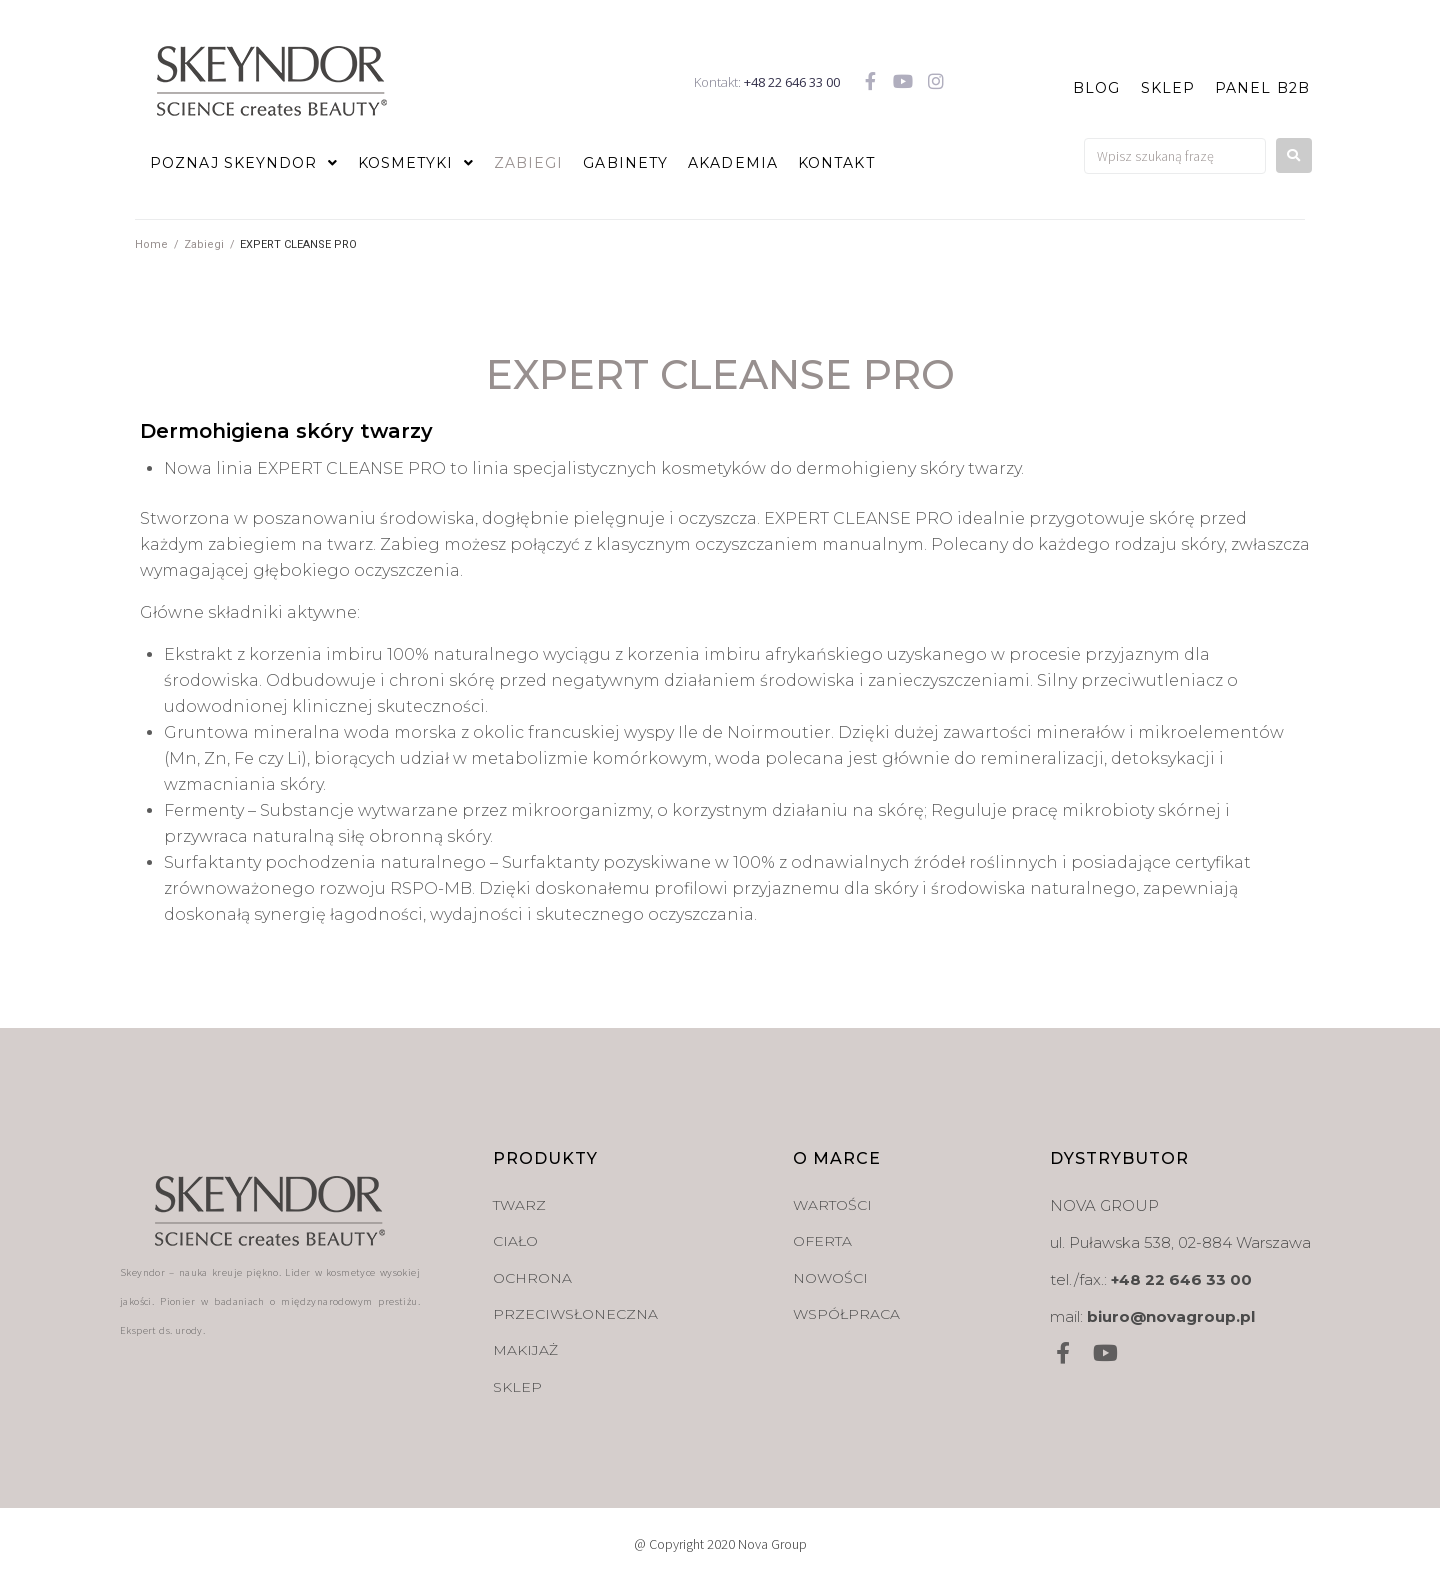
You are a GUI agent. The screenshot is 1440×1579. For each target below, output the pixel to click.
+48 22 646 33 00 (792, 82)
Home (151, 244)
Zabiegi (204, 244)
